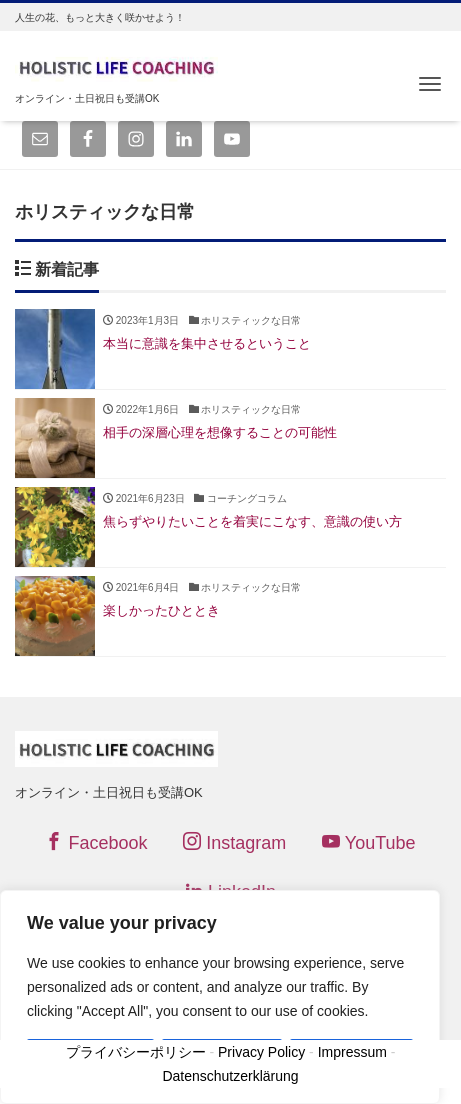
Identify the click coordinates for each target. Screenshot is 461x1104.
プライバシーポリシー (136, 1052)
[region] (220, 997)
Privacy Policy (261, 1052)
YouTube (369, 842)
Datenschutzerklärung (230, 1076)
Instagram (234, 842)
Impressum (352, 1052)
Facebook (96, 842)
